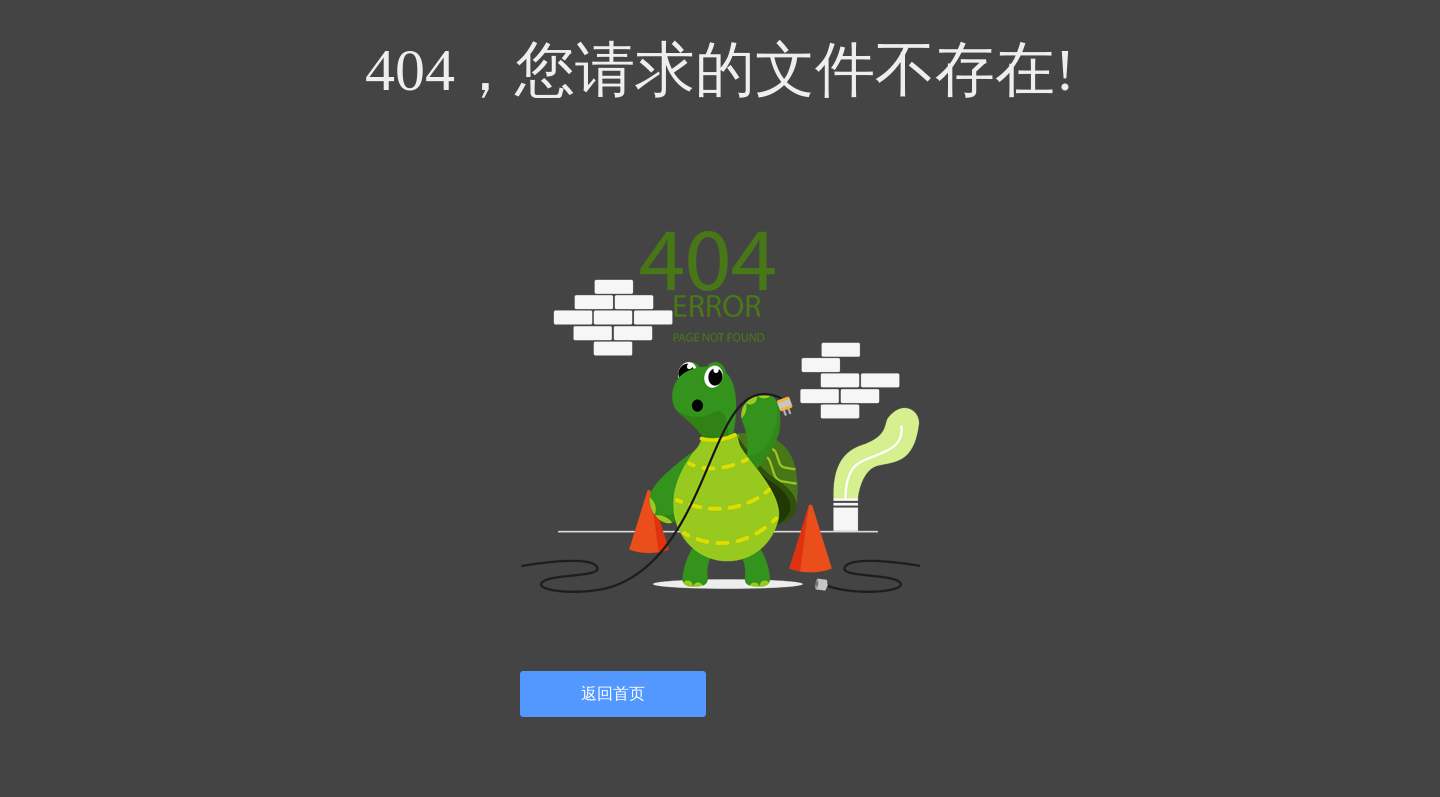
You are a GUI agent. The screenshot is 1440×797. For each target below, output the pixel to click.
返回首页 (613, 693)
